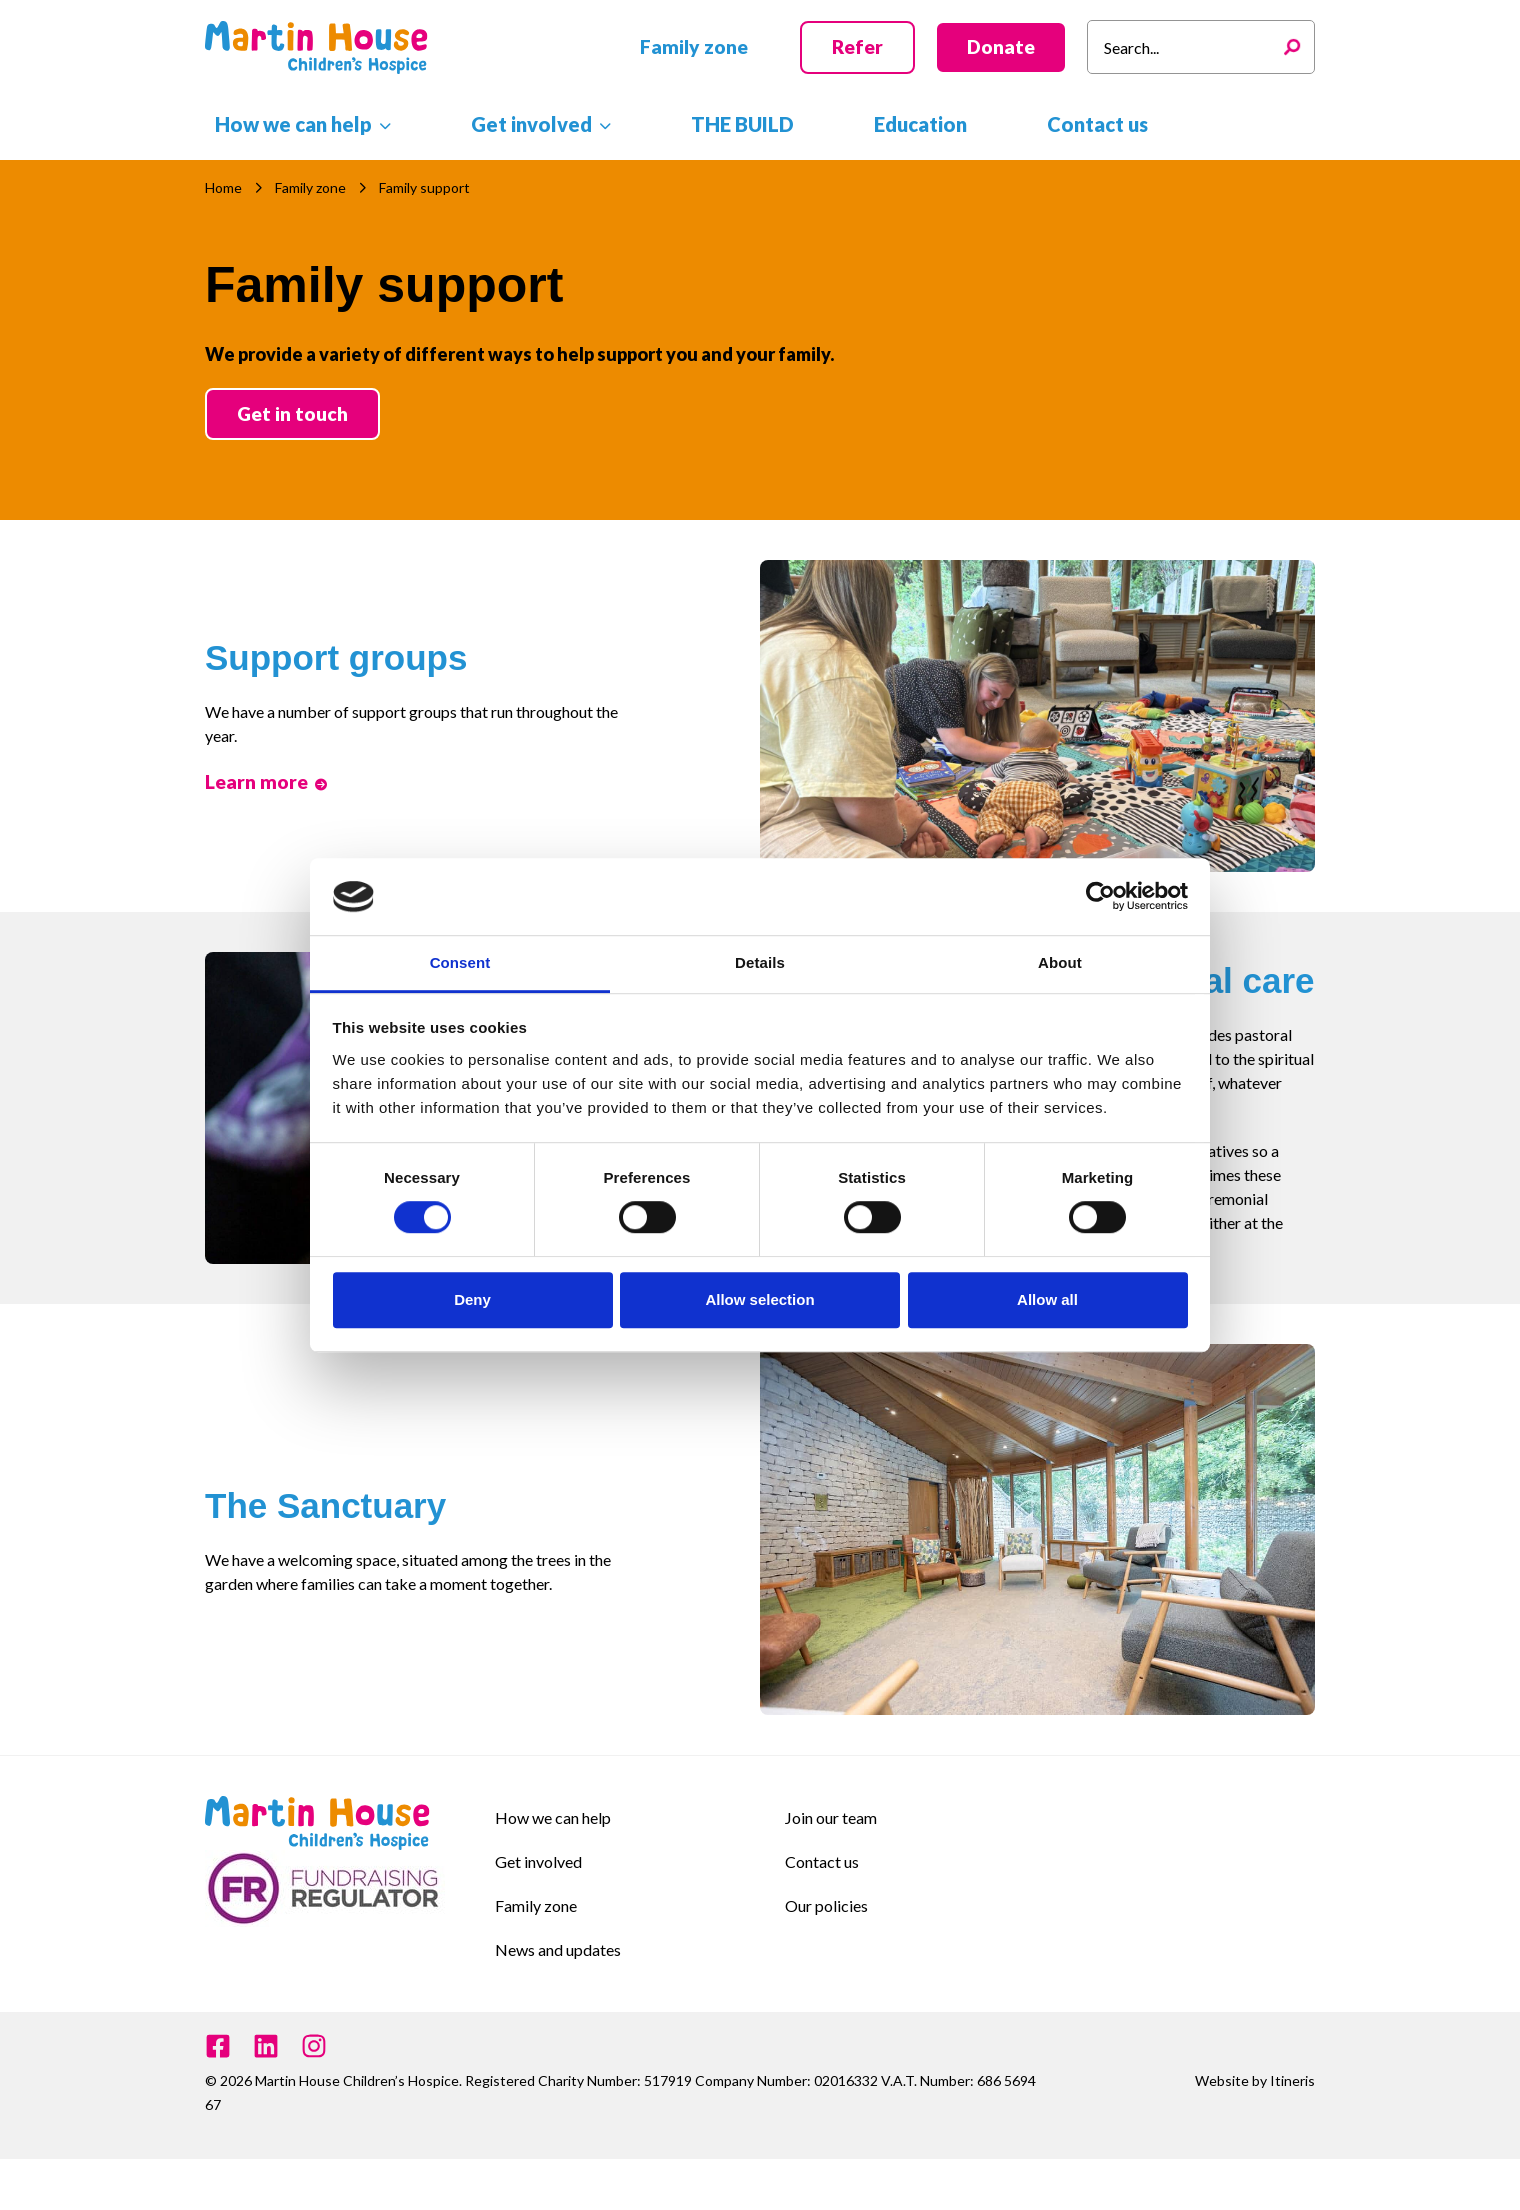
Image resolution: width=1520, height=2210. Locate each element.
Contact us (822, 1861)
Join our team (831, 1817)
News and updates (558, 1949)
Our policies (826, 1905)
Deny (472, 1299)
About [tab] (1060, 962)
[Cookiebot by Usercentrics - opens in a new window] (1100, 897)
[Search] (1297, 47)
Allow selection (759, 1299)
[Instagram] (314, 2046)
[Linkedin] (266, 2046)
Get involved (538, 1861)
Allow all (1047, 1299)
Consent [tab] (460, 962)
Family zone (536, 1905)
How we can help (553, 1817)
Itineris (1292, 2080)
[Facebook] (218, 2046)
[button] (694, 47)
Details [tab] (760, 962)
